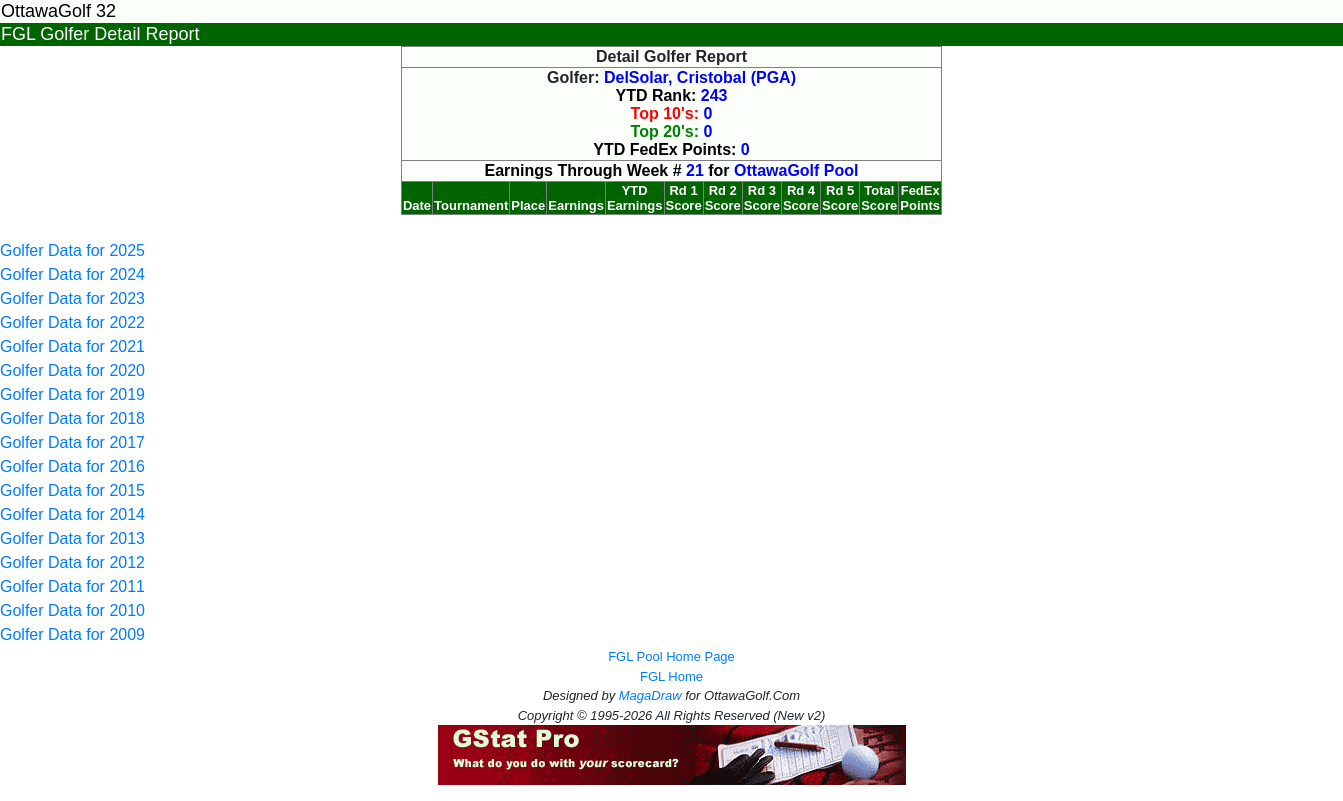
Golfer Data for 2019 (72, 394)
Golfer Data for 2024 (72, 274)
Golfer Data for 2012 (72, 562)
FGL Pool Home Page (671, 656)
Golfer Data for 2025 (72, 250)
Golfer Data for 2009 (72, 634)
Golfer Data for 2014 (72, 514)
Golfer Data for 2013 (72, 538)
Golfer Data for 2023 (72, 298)
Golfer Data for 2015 (72, 490)
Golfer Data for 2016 (72, 466)
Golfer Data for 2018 (72, 418)
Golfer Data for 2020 (72, 370)
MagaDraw (650, 695)
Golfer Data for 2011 (72, 586)
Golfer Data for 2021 (72, 346)
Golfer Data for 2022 (72, 322)
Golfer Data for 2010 (72, 610)
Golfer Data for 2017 (72, 442)
